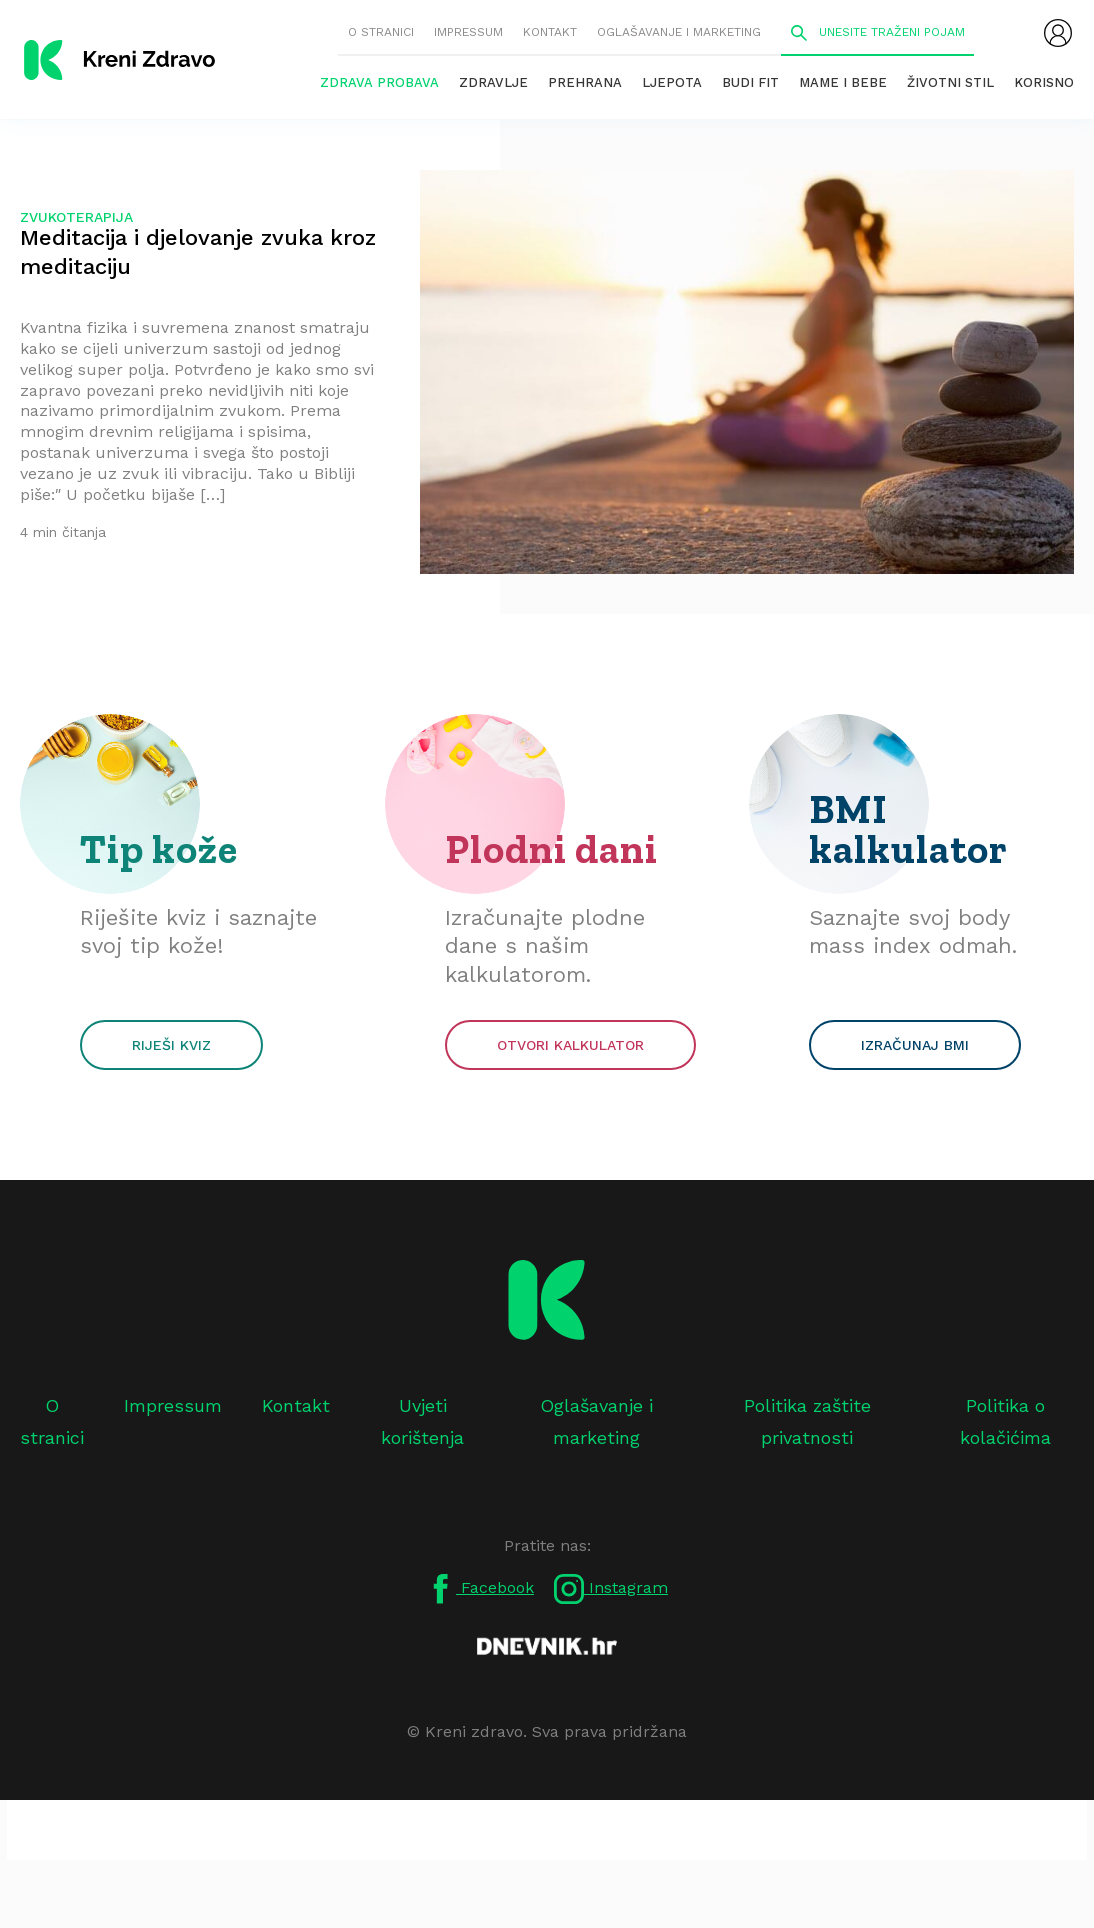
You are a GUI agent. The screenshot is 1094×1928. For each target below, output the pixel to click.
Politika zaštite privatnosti (807, 1421)
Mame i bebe (843, 82)
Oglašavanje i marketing (679, 32)
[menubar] (1058, 33)
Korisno (1044, 82)
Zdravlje (493, 82)
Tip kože (159, 849)
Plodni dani (551, 849)
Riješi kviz (171, 1045)
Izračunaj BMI (915, 1045)
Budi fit (750, 82)
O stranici (381, 32)
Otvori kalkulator (570, 1045)
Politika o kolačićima (1005, 1421)
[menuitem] (1058, 33)
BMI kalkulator (908, 829)
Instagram (611, 1589)
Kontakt (550, 32)
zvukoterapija (76, 217)
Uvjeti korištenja (422, 1421)
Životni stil (950, 82)
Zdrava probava (379, 82)
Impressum (468, 32)
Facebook (480, 1589)
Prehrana (585, 82)
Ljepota (672, 82)
